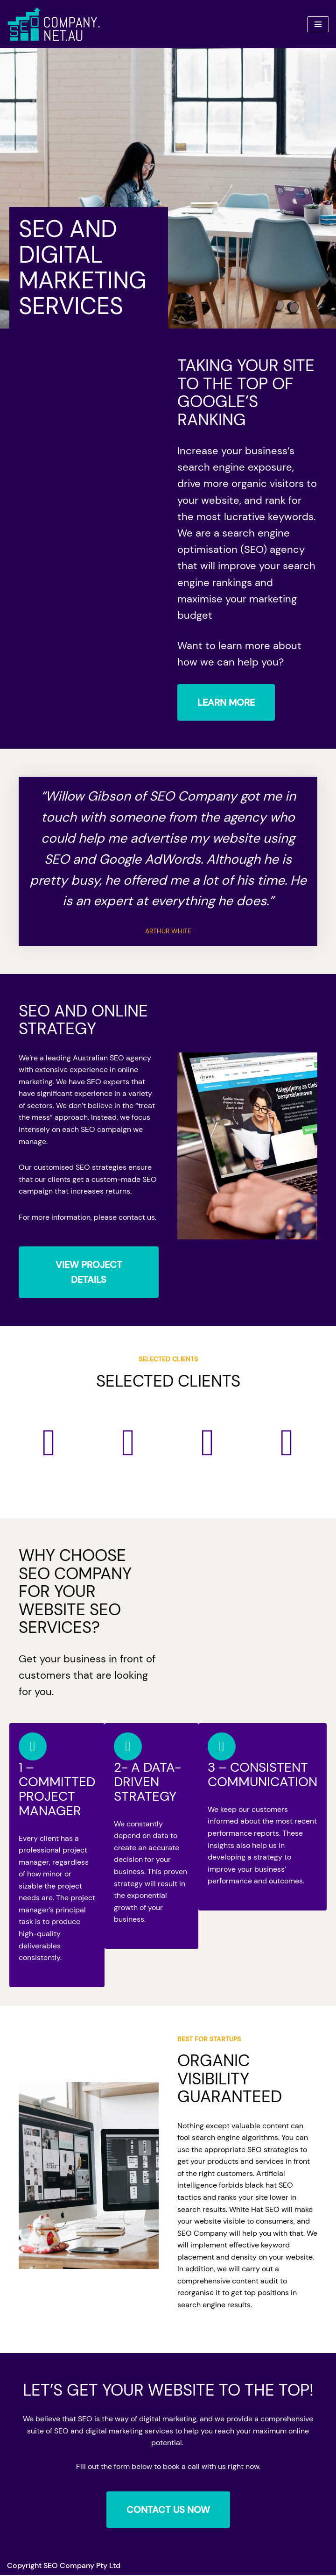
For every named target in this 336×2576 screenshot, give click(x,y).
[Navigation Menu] (318, 24)
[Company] (53, 24)
